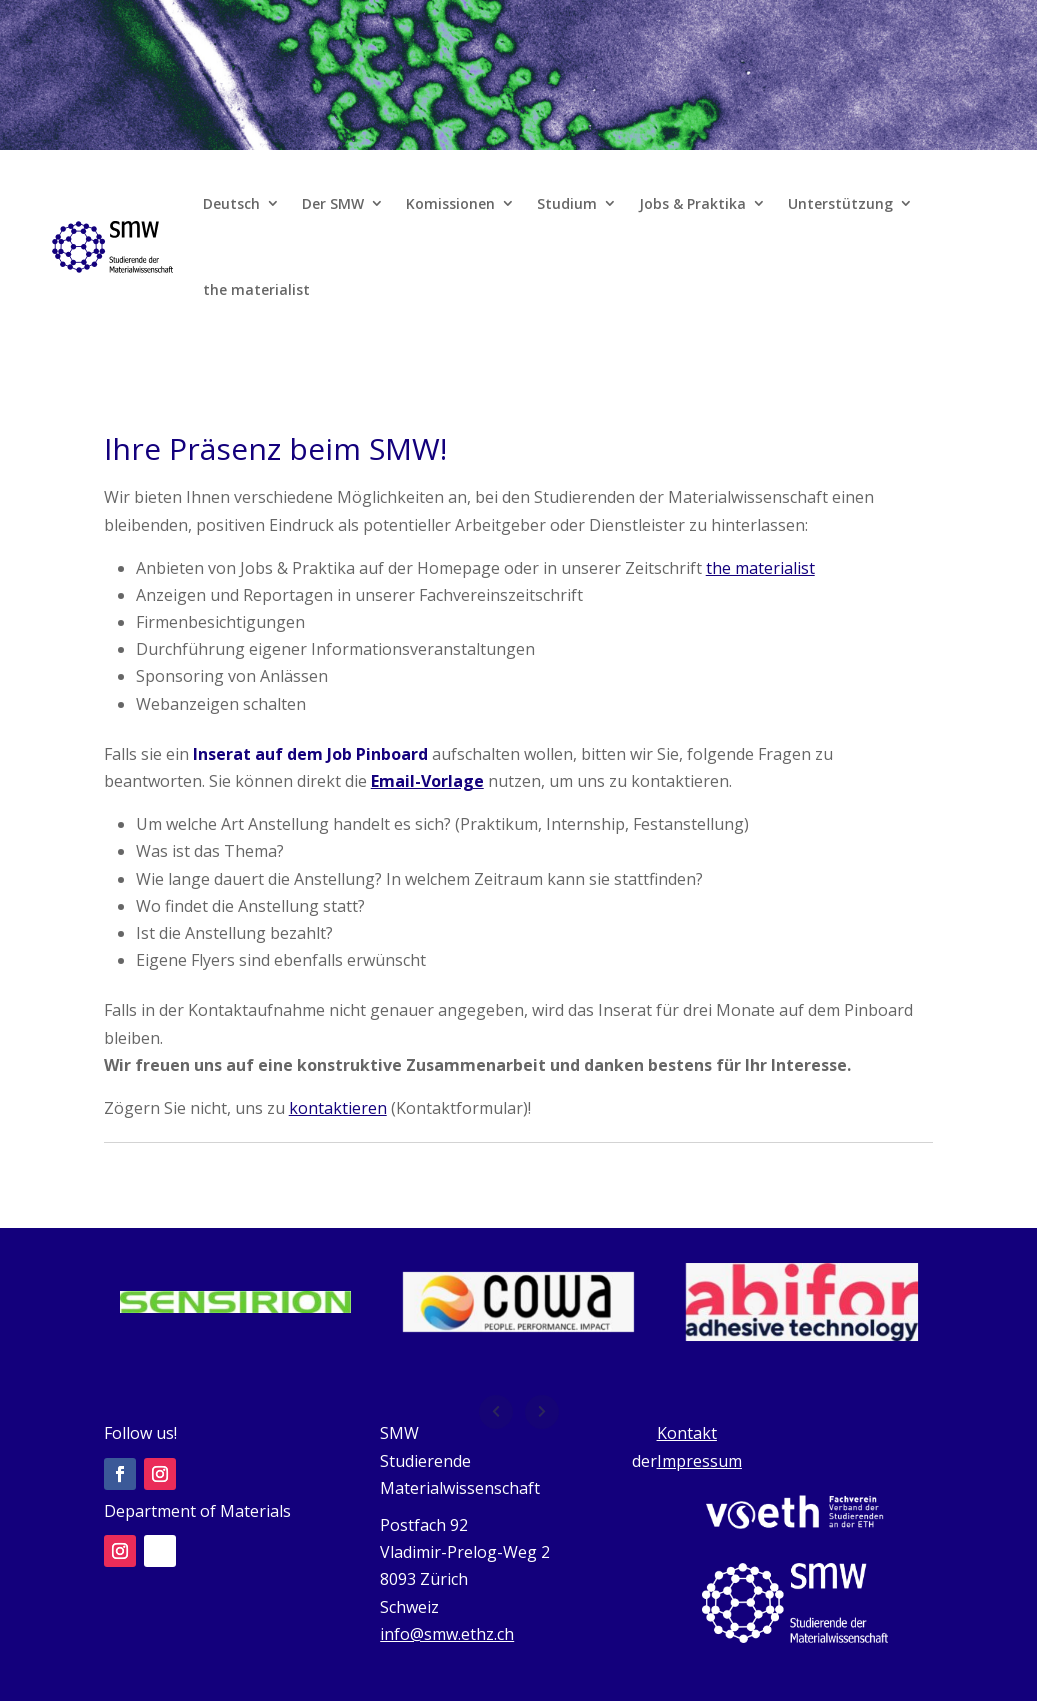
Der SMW (333, 203)
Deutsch (231, 203)
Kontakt (687, 1433)
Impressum (699, 1461)
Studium (567, 203)
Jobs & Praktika (692, 203)
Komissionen (450, 203)
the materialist (256, 289)
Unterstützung (840, 203)
